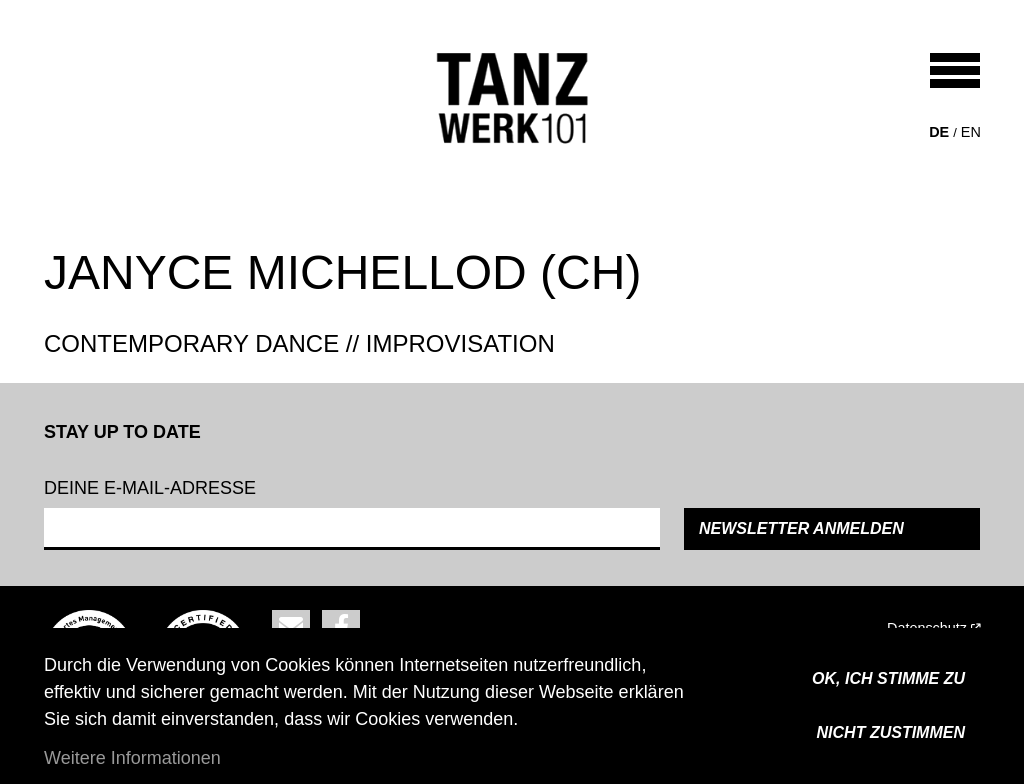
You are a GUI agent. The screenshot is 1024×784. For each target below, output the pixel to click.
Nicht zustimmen (891, 732)
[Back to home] (512, 98)
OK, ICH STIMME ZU (888, 678)
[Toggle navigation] (955, 70)
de (939, 132)
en (971, 132)
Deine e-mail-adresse (150, 488)
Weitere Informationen (132, 758)
